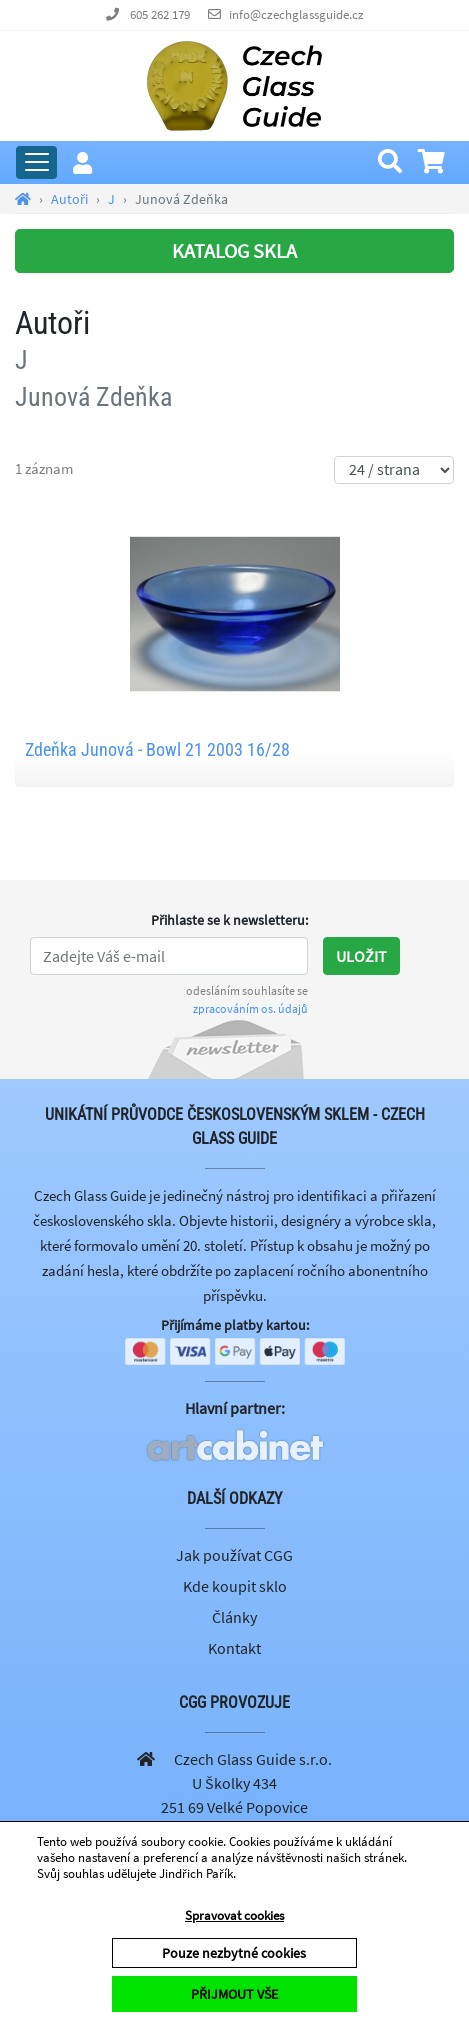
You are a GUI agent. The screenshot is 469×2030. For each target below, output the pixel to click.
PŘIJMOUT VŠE (234, 1994)
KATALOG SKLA (234, 250)
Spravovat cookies (234, 1915)
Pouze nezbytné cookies (234, 1953)
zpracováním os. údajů (250, 1008)
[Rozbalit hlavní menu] (36, 162)
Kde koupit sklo (235, 1586)
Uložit (361, 956)
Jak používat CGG (234, 1555)
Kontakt (234, 1648)
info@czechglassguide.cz (296, 14)
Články (234, 1617)
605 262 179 (160, 14)
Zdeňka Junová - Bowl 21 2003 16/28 (157, 749)
